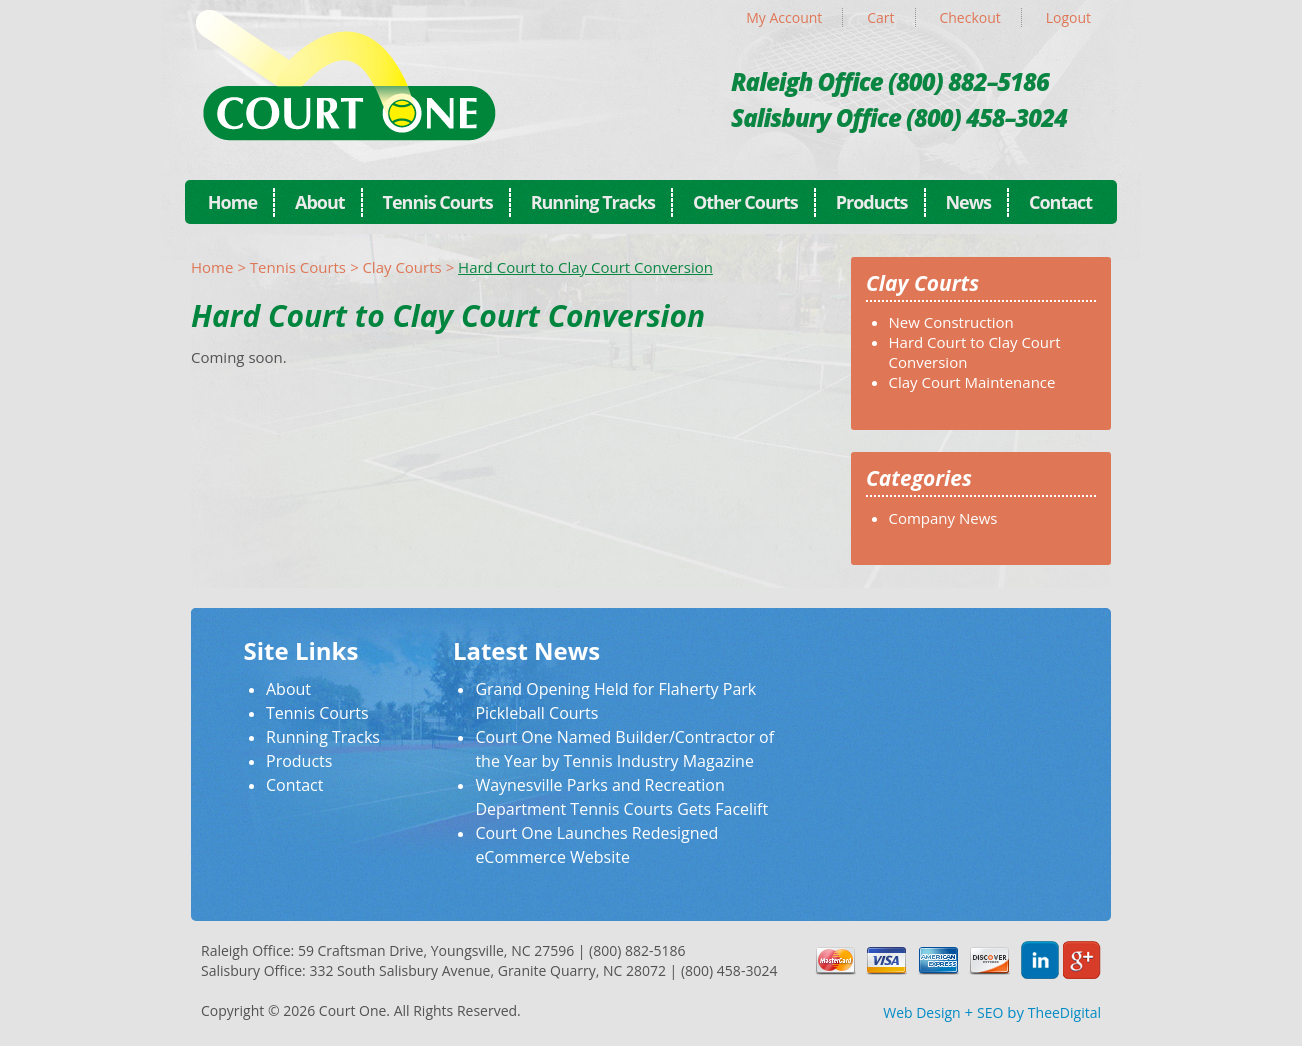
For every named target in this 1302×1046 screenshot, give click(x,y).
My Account (784, 17)
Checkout (969, 17)
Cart (880, 17)
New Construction (951, 322)
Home (232, 202)
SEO (990, 1012)
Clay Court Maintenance (972, 382)
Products (872, 202)
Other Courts (745, 202)
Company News (943, 518)
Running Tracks (593, 202)
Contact (1060, 202)
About (320, 202)
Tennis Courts (438, 202)
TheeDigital (1064, 1012)
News (968, 202)
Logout (1068, 17)
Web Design (921, 1012)
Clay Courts (401, 267)
